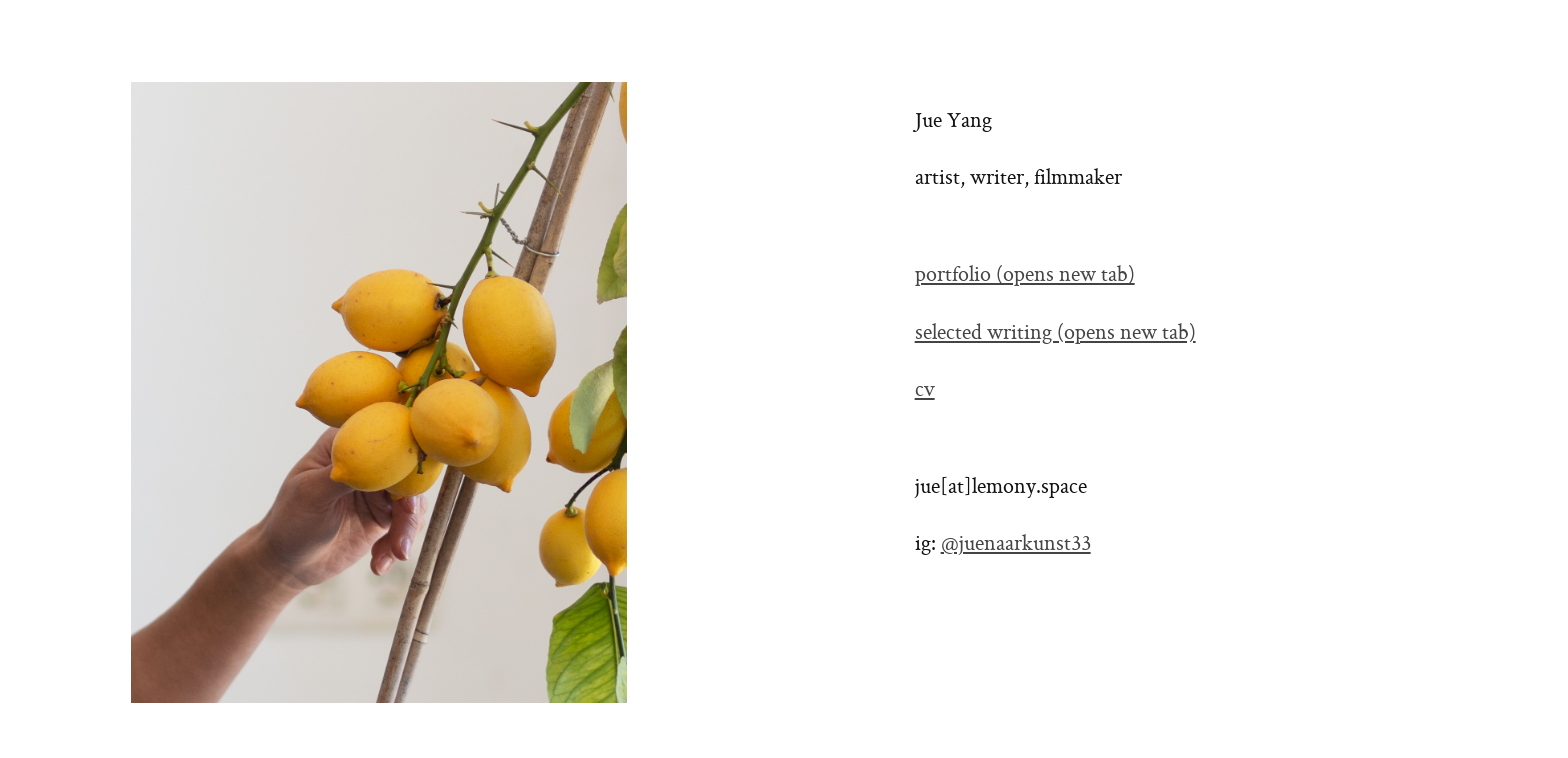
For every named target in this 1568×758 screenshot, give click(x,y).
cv (925, 391)
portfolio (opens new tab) (1025, 276)
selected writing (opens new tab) (1055, 334)
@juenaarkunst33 (1016, 545)
